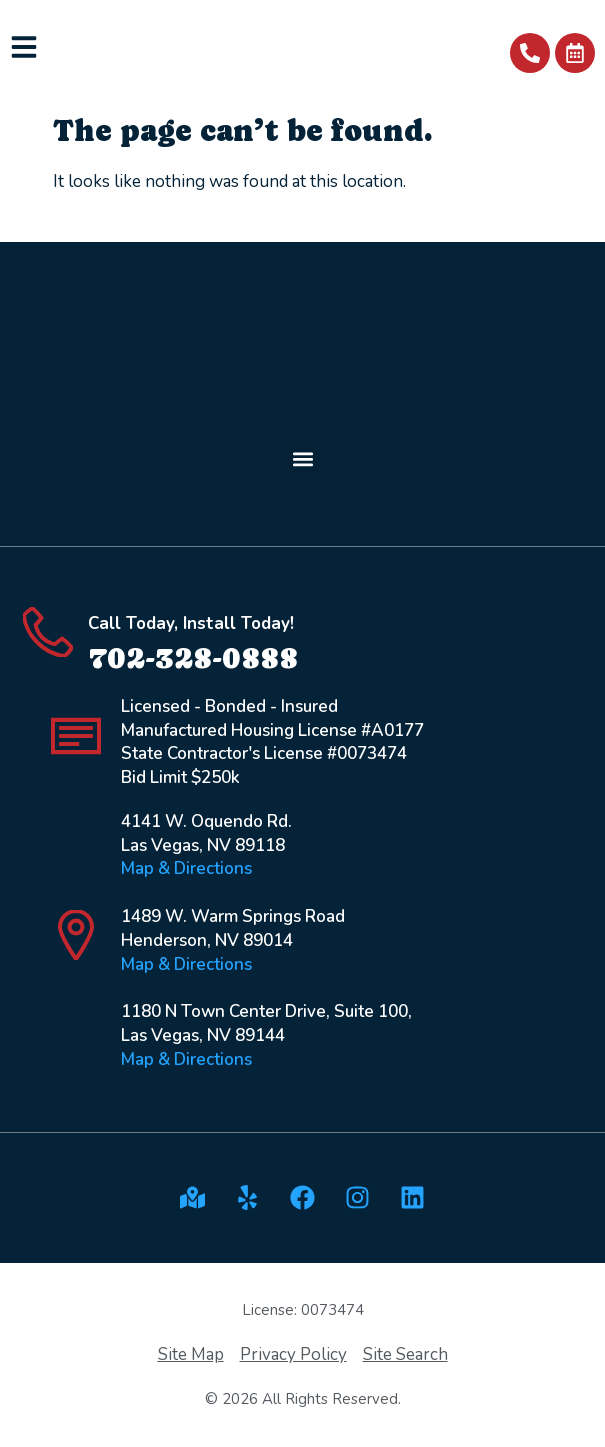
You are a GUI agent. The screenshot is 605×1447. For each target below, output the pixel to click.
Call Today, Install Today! (191, 623)
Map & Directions (186, 868)
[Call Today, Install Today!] (48, 632)
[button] (302, 459)
